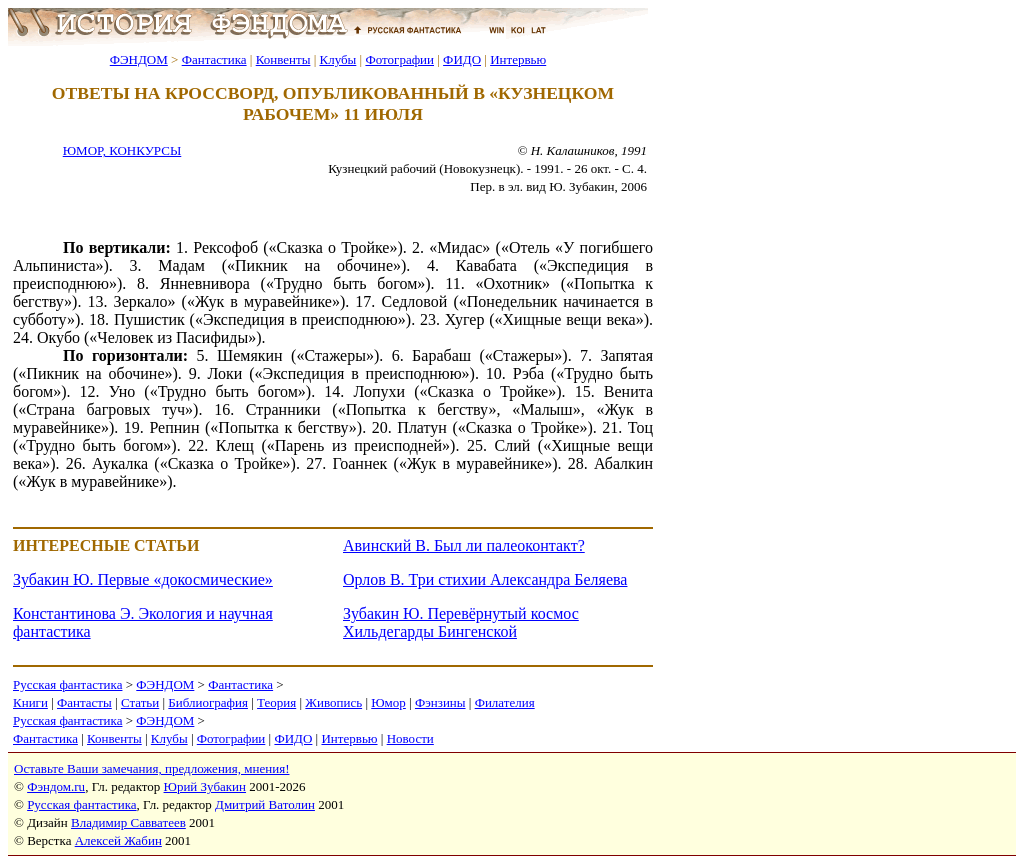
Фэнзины (440, 702)
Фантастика (214, 59)
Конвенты (283, 59)
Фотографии (399, 59)
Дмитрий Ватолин (265, 804)
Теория (276, 702)
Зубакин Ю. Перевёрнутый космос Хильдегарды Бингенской (461, 622)
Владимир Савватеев (128, 822)
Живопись (333, 702)
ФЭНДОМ (139, 59)
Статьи (140, 702)
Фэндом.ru (56, 786)
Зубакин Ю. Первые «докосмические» (143, 579)
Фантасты (84, 702)
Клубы (337, 59)
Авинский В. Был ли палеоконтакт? (464, 545)
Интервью (518, 59)
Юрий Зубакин (205, 786)
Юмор (388, 702)
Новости (410, 738)
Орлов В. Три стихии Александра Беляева (485, 579)
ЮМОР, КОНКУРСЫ (122, 150)
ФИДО (462, 59)
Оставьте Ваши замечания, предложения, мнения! (151, 768)
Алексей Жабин (118, 840)
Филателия (505, 702)
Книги (30, 702)
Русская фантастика (67, 684)
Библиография (208, 702)
